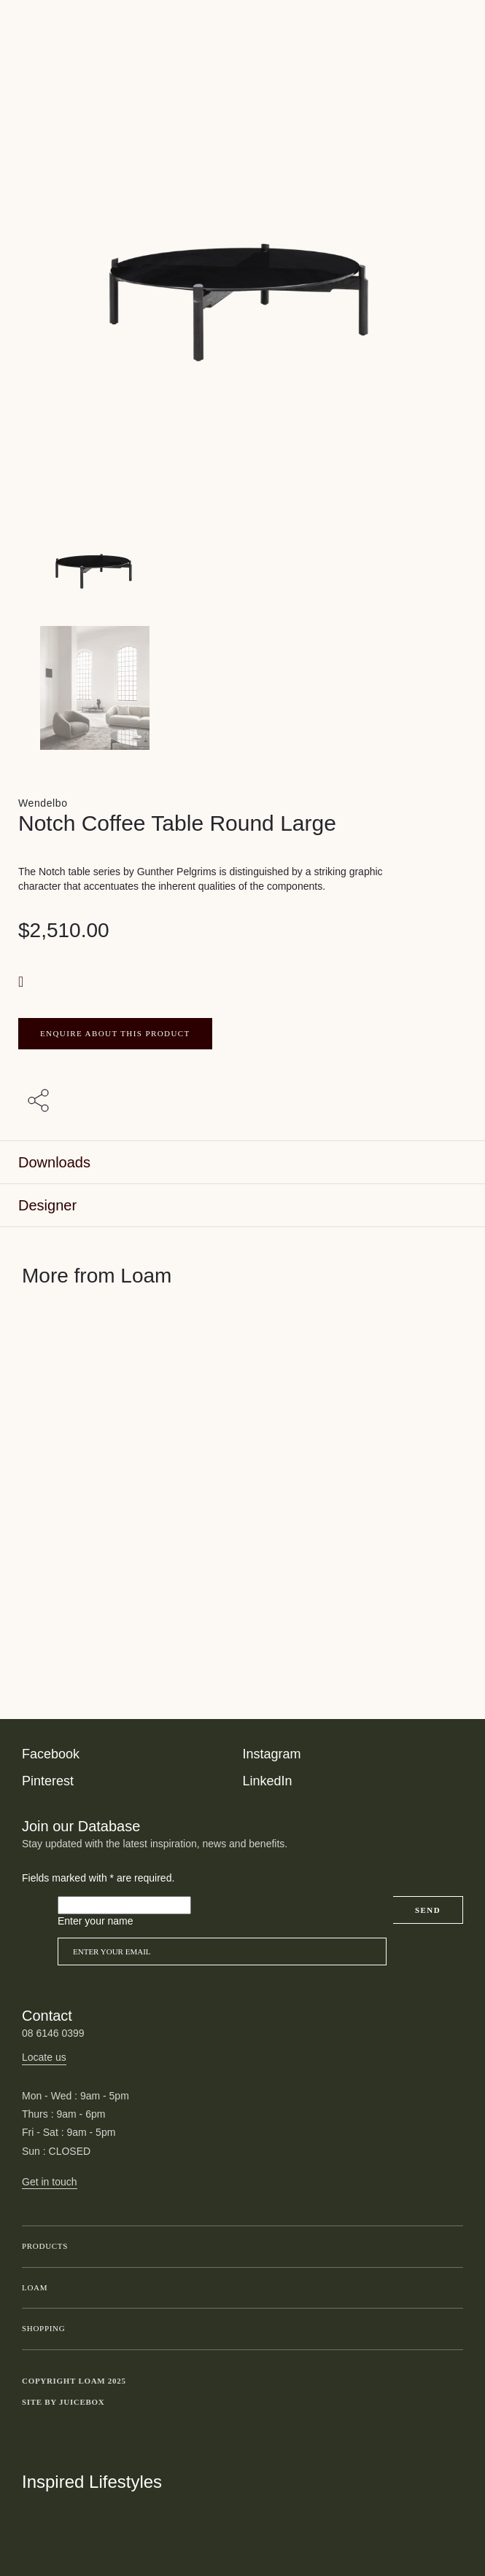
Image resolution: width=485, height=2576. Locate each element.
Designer (47, 1205)
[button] (22, 981)
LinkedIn (267, 1781)
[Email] (222, 1951)
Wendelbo (43, 803)
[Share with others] (41, 1101)
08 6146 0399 (53, 2033)
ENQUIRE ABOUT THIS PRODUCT (115, 1033)
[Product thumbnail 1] (242, 688)
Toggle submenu (448, 2246)
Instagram (272, 1754)
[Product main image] (242, 564)
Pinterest (48, 1781)
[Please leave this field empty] (124, 1905)
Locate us (44, 2057)
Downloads (54, 1162)
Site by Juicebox (63, 2401)
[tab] (242, 1162)
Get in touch (49, 2182)
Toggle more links (452, 2402)
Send (428, 1910)
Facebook (50, 1754)
